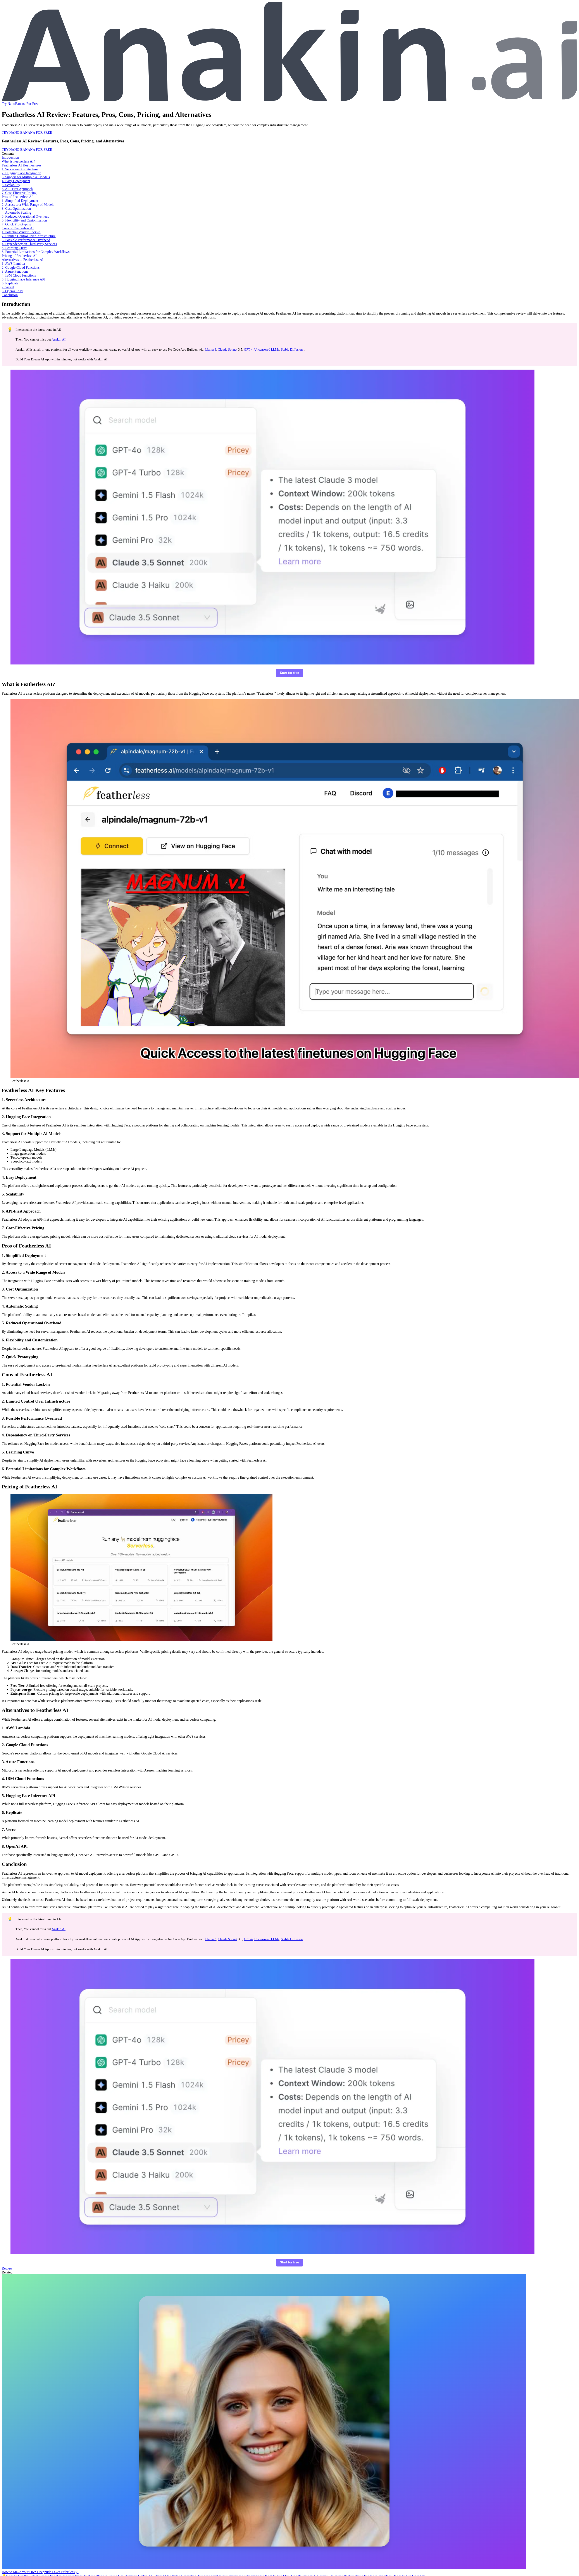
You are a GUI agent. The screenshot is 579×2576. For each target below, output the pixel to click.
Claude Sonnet (227, 349)
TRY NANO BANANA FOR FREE (27, 149)
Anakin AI (58, 339)
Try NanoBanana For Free (20, 104)
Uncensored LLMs (266, 349)
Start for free (289, 673)
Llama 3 (210, 349)
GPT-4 (248, 349)
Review (7, 2268)
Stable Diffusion (292, 349)
